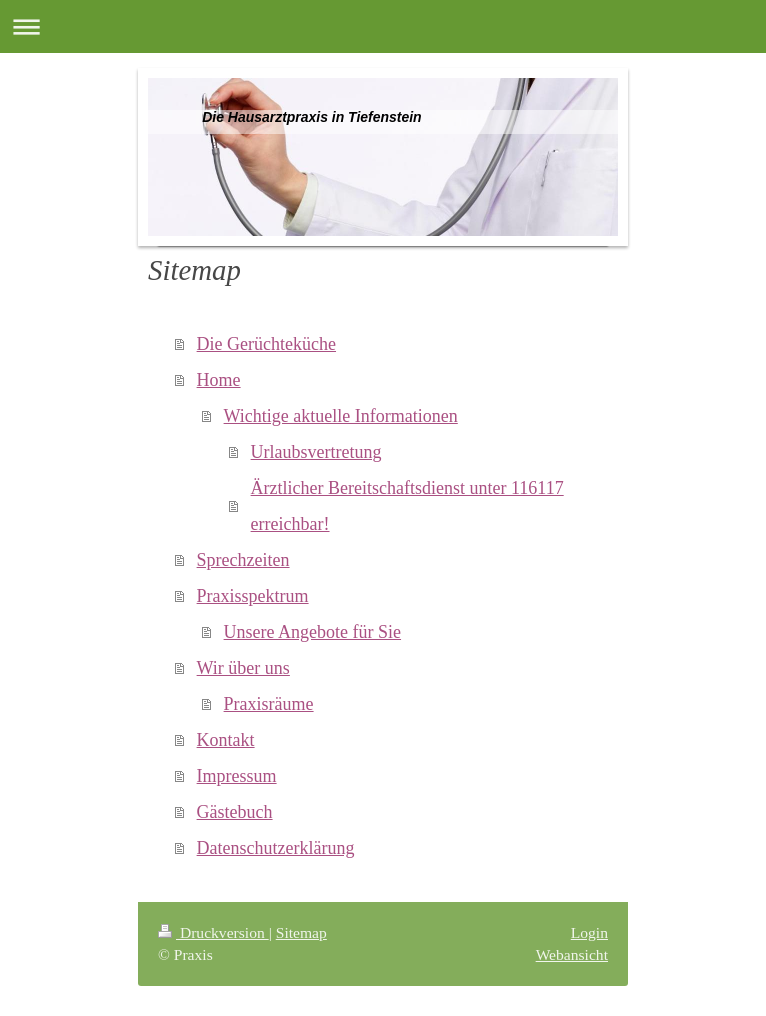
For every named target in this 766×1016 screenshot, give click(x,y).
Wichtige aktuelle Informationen (341, 416)
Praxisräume (269, 704)
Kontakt (226, 740)
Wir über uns (243, 668)
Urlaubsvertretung (316, 452)
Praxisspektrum (253, 596)
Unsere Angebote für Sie (312, 632)
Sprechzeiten (243, 560)
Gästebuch (235, 812)
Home (219, 380)
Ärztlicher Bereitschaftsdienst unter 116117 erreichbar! (407, 506)
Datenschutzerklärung (276, 848)
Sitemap (301, 932)
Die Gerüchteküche (266, 344)
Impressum (237, 776)
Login (589, 932)
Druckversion (213, 932)
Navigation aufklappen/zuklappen (383, 26)
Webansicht (572, 954)
